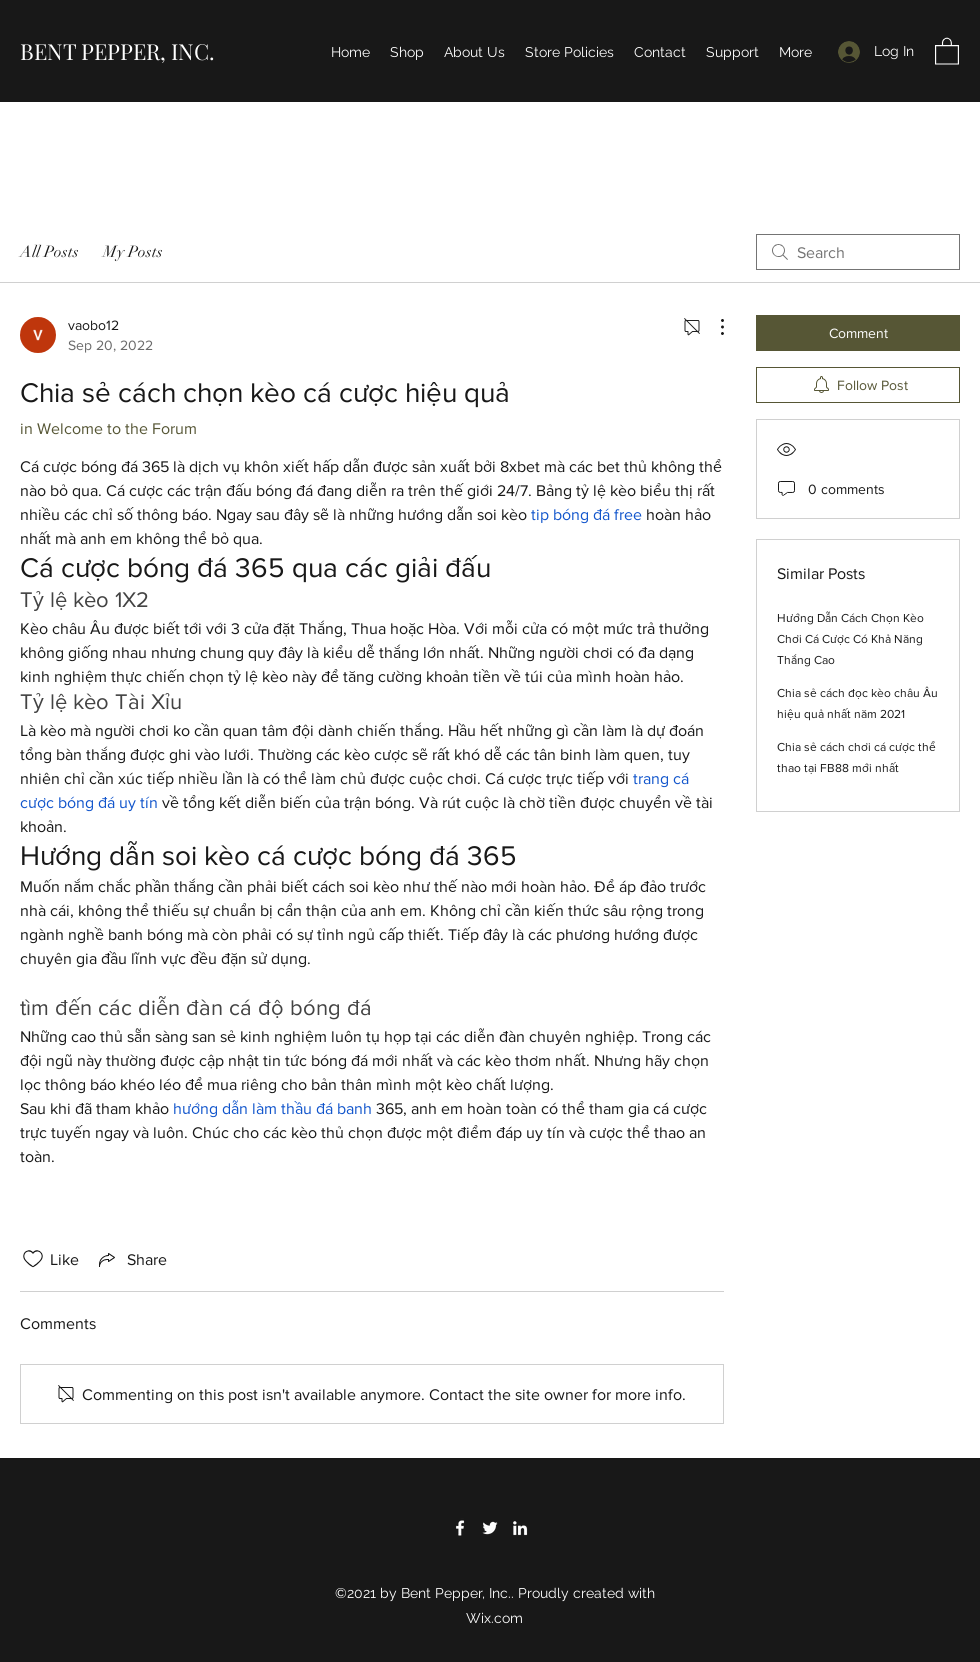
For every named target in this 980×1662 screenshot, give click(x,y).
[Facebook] (460, 1528)
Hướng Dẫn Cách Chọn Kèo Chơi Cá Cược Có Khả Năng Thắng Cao (850, 639)
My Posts (133, 252)
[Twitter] (490, 1528)
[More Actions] (712, 327)
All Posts (49, 252)
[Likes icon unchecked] (33, 1259)
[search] (858, 252)
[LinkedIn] (520, 1528)
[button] (947, 50)
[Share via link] (131, 1259)
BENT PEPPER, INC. (117, 51)
